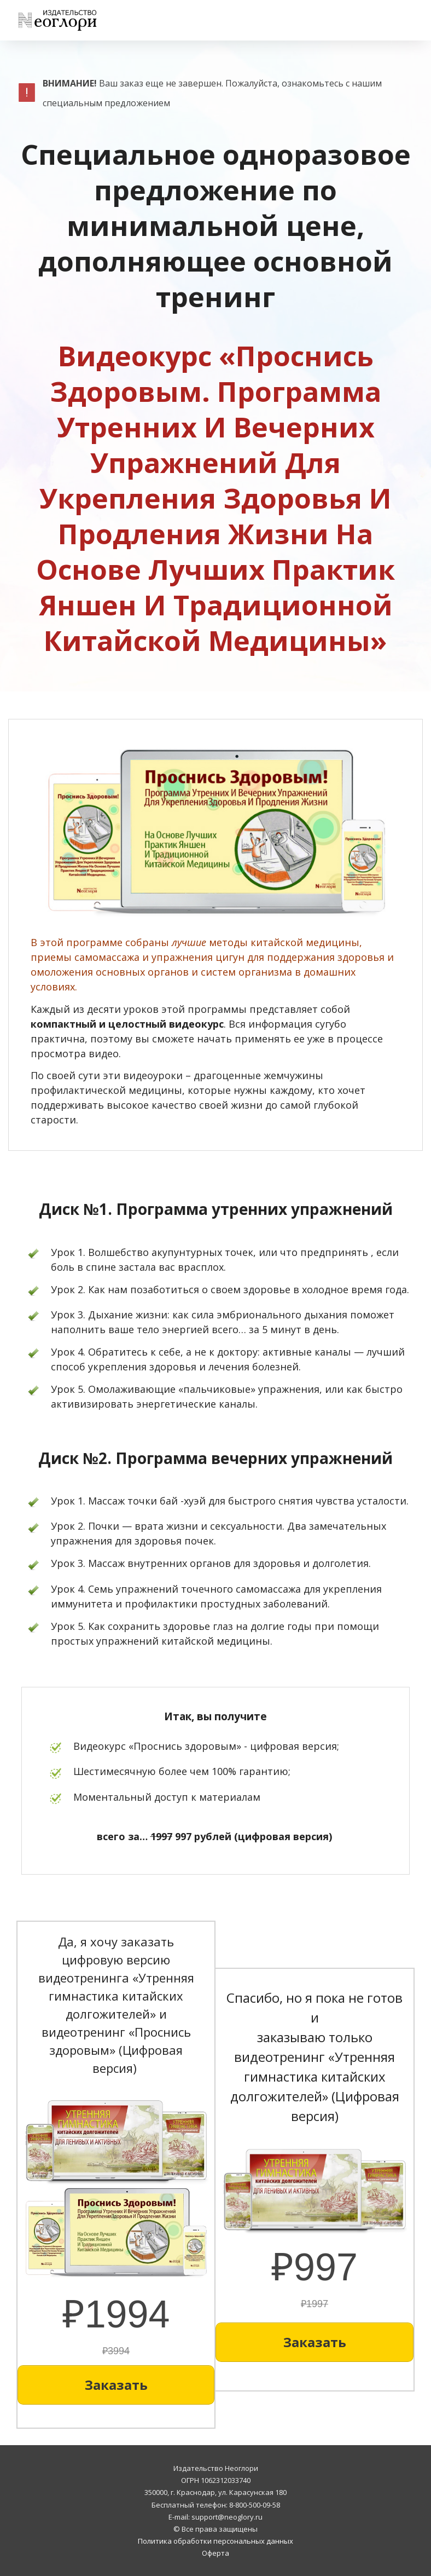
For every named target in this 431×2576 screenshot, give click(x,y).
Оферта (215, 2553)
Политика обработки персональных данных (215, 2541)
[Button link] (116, 2385)
